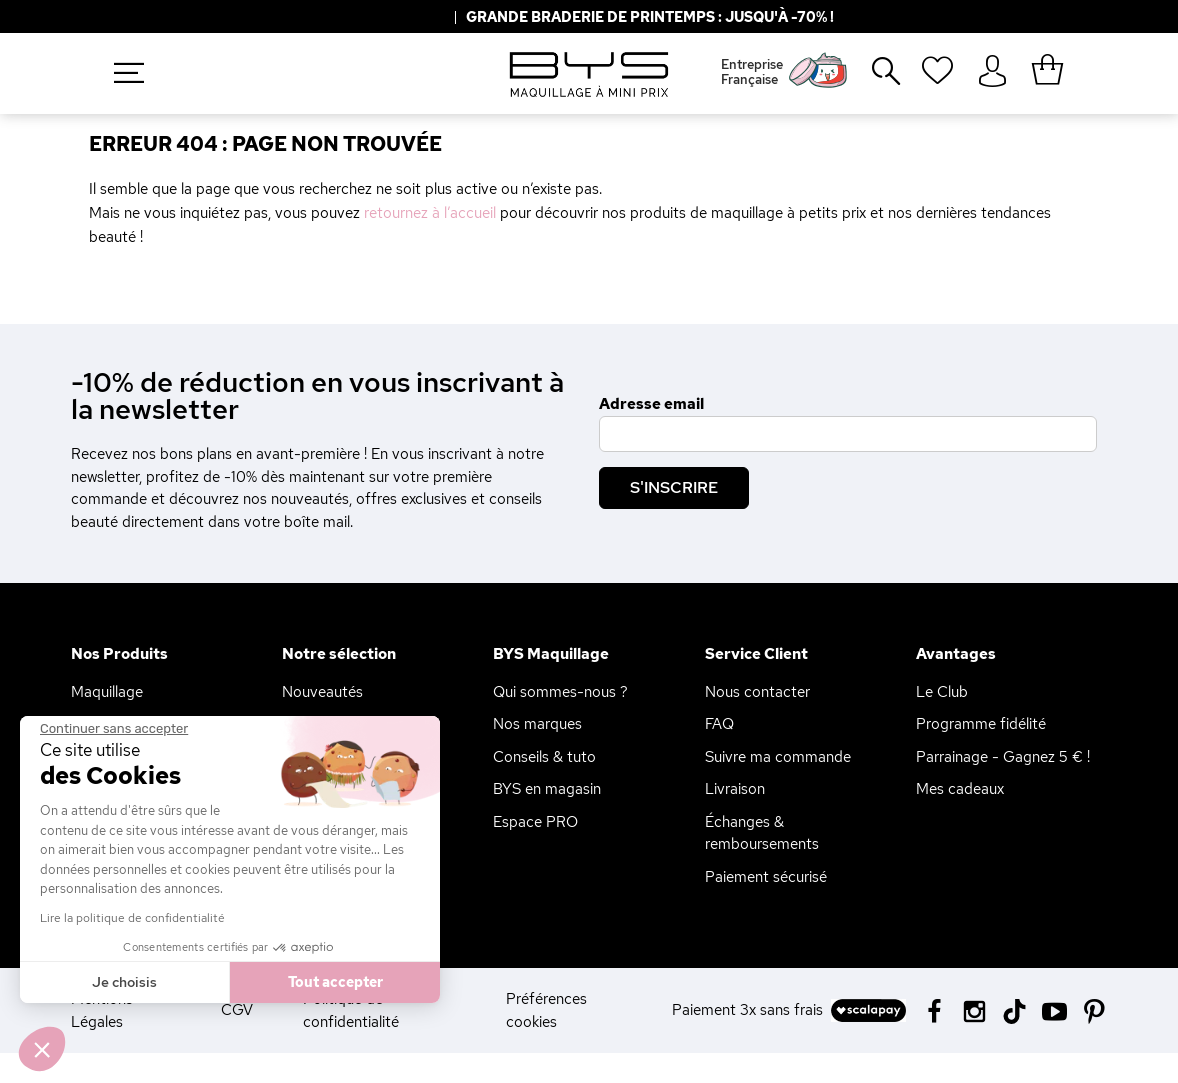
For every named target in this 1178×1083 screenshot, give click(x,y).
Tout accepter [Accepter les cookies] (232, 982)
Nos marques (537, 724)
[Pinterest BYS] (1094, 1009)
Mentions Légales (102, 1010)
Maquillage (107, 692)
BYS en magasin (547, 789)
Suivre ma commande (778, 757)
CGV (237, 1010)
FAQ (719, 724)
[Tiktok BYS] (1014, 1011)
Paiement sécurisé (766, 877)
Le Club (942, 692)
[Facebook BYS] (934, 1009)
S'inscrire (674, 487)
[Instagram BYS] (974, 1009)
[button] (42, 1049)
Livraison (735, 789)
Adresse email (651, 404)
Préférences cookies (546, 1010)
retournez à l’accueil (430, 213)
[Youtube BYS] (1054, 1009)
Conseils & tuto (544, 757)
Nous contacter (757, 692)
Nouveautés (322, 692)
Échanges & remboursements (762, 833)
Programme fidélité (981, 724)
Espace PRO (535, 822)
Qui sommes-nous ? (560, 692)
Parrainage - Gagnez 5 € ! (1003, 757)
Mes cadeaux (960, 789)
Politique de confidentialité (351, 1010)
